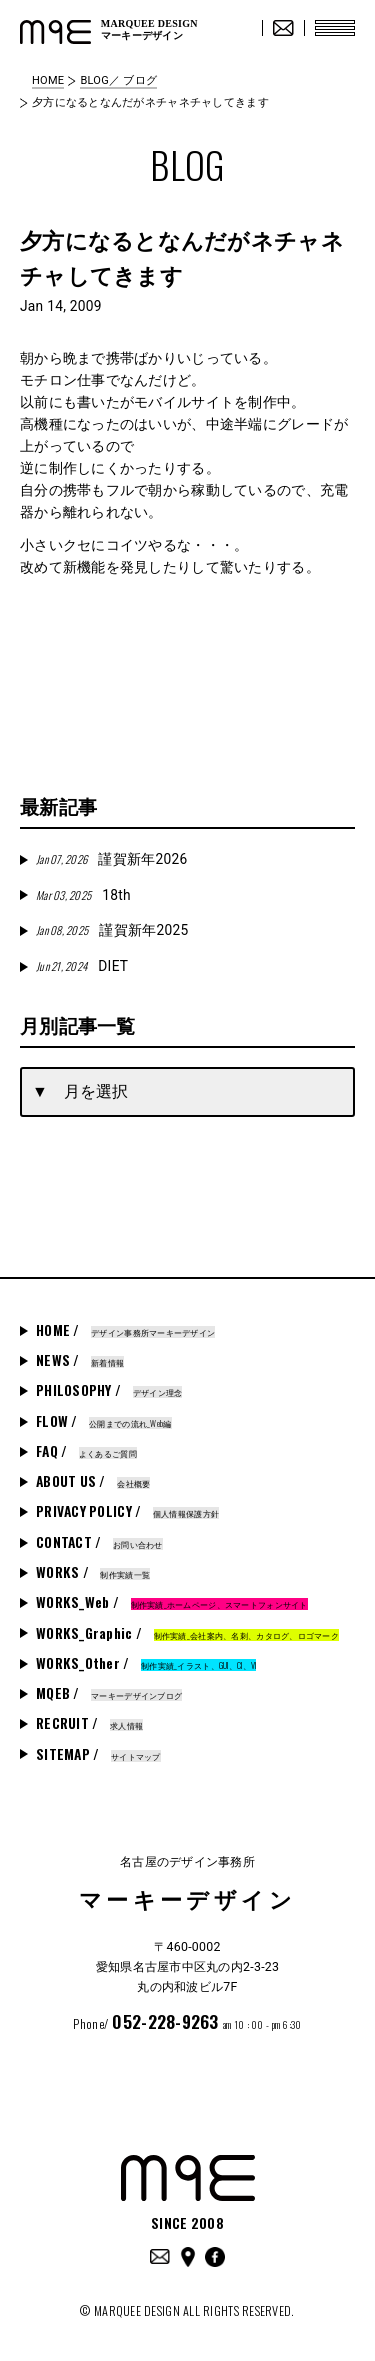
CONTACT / (99, 1542)
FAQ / (86, 1451)
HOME (48, 80)
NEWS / (80, 1360)
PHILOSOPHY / (109, 1390)
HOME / (125, 1330)
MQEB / (109, 1693)
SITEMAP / (98, 1754)
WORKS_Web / (172, 1602)
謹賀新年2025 (112, 930)
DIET (82, 966)
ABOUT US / (93, 1481)
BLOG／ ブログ (118, 80)
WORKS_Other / (146, 1663)
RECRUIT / (89, 1723)
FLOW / (104, 1421)
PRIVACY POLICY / (127, 1511)
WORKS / (93, 1572)
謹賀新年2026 (111, 859)
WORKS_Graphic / (187, 1633)
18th (83, 895)
